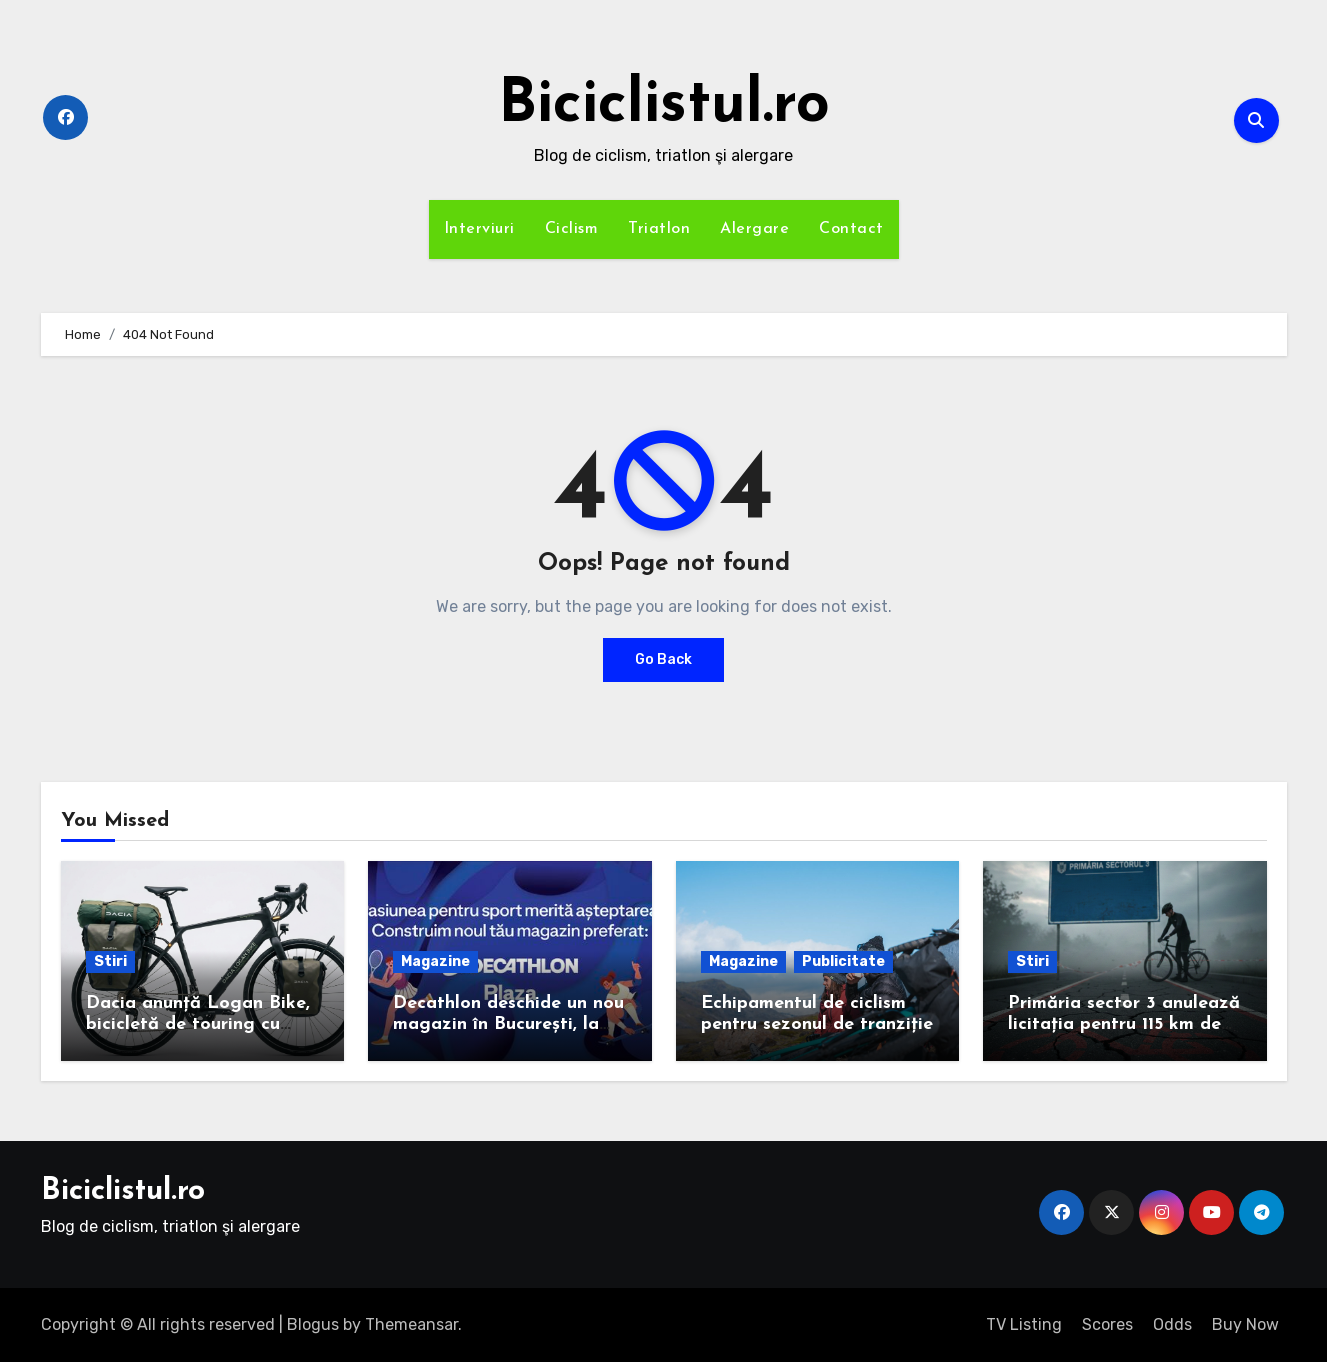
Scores (1107, 1324)
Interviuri (479, 229)
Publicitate (843, 961)
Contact (851, 229)
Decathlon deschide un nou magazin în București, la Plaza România (508, 1025)
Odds (1172, 1324)
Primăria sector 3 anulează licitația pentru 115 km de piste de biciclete (1124, 1025)
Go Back (663, 659)
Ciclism (572, 229)
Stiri (110, 961)
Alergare (754, 229)
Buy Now (1245, 1324)
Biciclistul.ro (664, 106)
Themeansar (411, 1324)
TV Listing (1024, 1324)
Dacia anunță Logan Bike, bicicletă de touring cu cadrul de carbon (198, 1025)
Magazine (435, 961)
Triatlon (659, 229)
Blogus (313, 1324)
